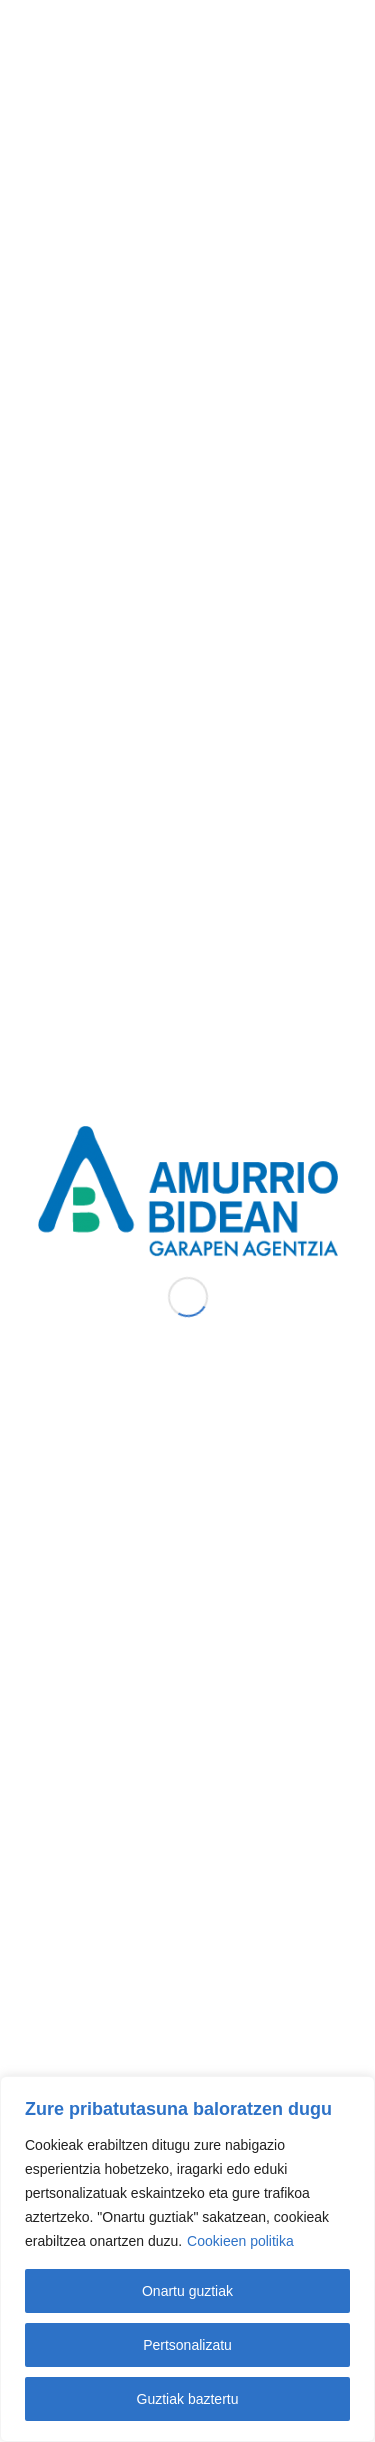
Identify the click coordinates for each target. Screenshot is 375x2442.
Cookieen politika (240, 2241)
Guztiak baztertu (188, 2399)
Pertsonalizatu (187, 2345)
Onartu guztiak (187, 2291)
